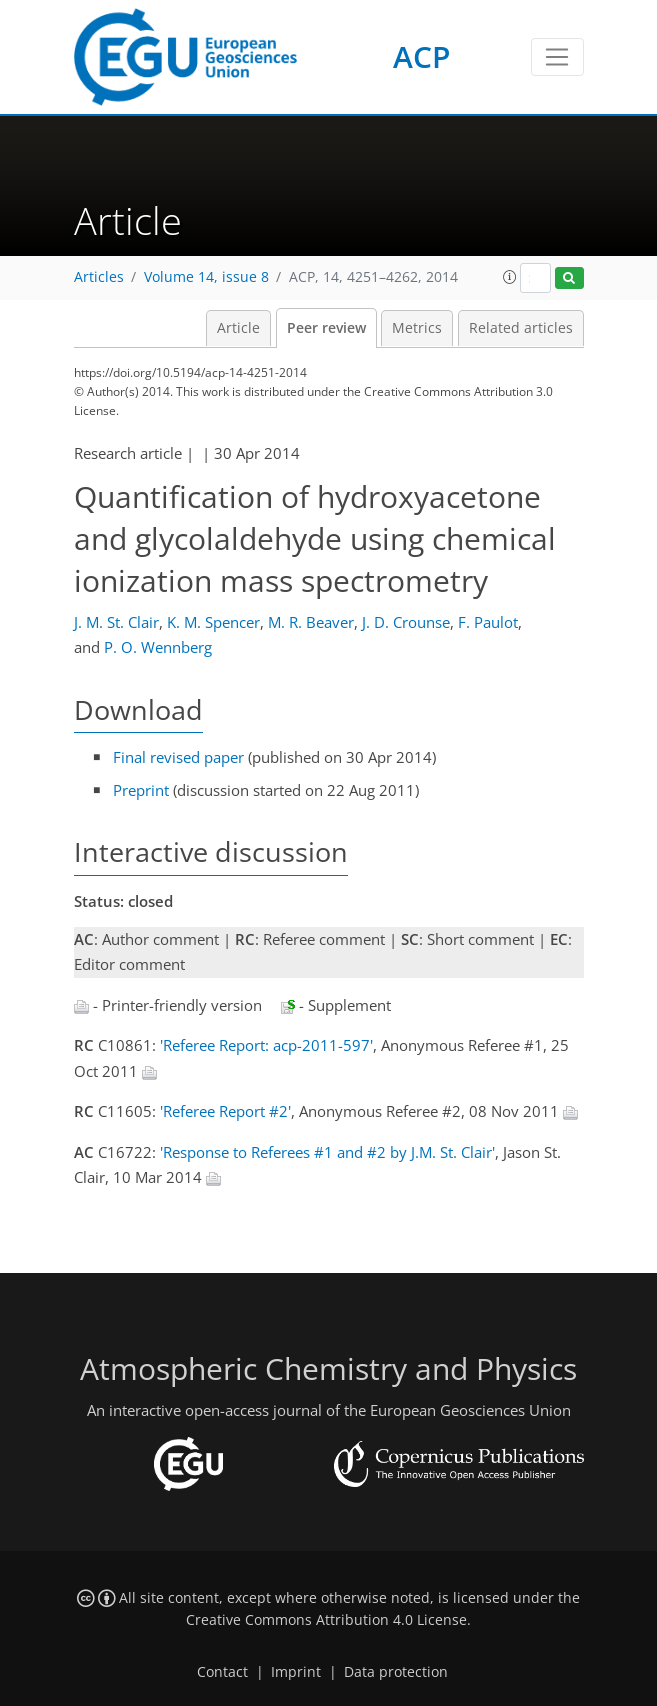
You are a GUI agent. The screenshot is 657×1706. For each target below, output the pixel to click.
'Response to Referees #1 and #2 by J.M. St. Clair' (327, 1152)
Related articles (521, 328)
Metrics (417, 328)
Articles (99, 277)
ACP (421, 56)
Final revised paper (178, 757)
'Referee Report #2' (225, 1111)
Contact (222, 1672)
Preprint (141, 790)
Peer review (326, 328)
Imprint (296, 1672)
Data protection (396, 1672)
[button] (510, 277)
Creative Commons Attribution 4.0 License (326, 1620)
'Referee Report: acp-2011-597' (266, 1045)
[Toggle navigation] (557, 57)
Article (238, 328)
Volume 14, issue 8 (206, 277)
